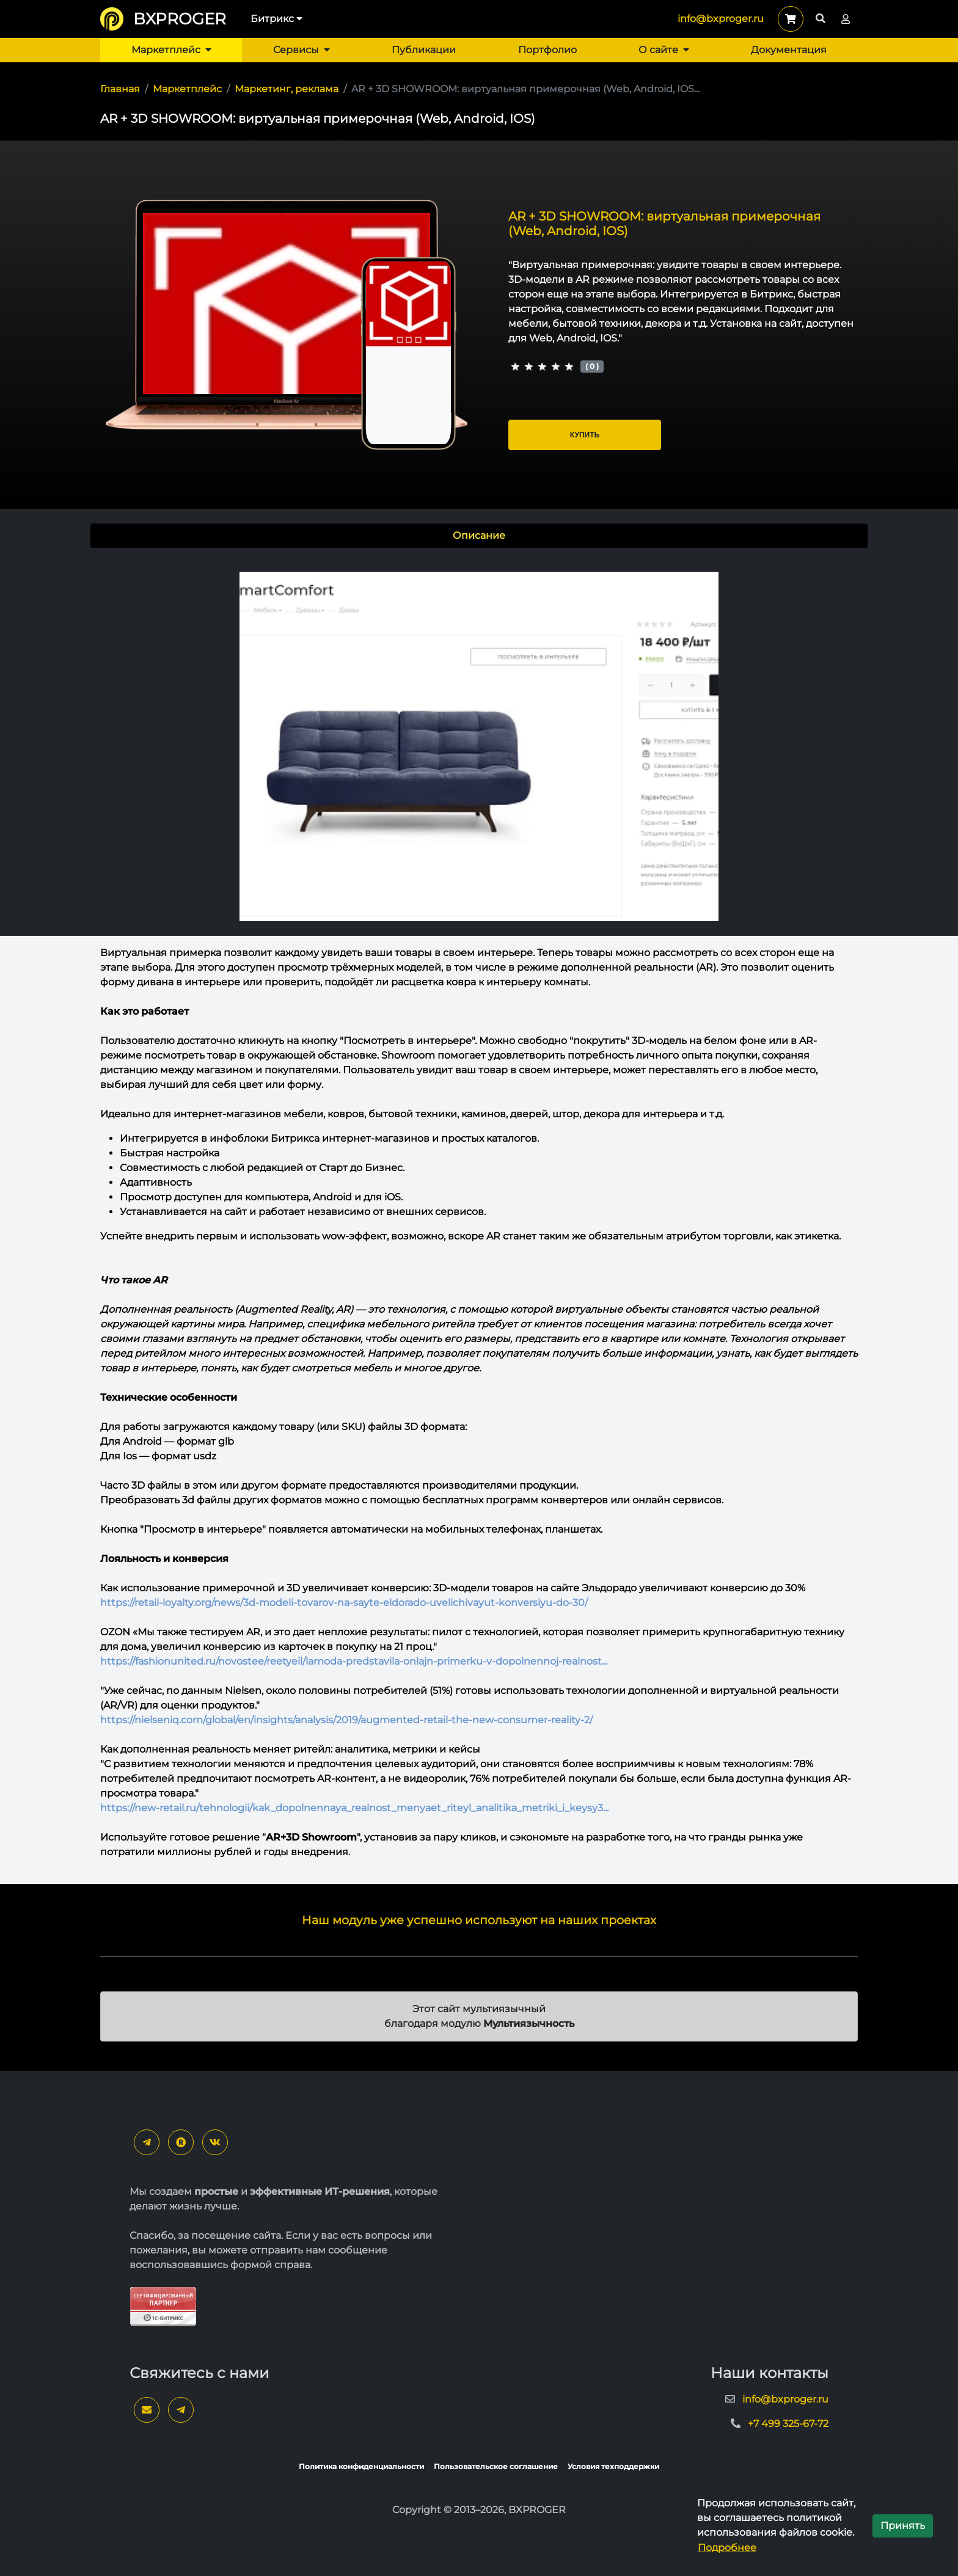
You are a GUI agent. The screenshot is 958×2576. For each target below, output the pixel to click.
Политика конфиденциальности (361, 2466)
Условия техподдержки (613, 2466)
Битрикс (276, 18)
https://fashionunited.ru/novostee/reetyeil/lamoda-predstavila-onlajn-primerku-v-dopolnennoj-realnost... (353, 1661)
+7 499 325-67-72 (788, 2423)
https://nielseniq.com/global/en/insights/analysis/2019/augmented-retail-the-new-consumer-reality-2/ (346, 1720)
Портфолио (547, 50)
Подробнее (727, 2547)
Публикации (424, 50)
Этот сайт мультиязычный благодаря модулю (479, 2016)
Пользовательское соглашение (496, 2466)
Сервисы (301, 50)
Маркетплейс (171, 50)
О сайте (663, 50)
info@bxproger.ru (721, 18)
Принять (902, 2525)
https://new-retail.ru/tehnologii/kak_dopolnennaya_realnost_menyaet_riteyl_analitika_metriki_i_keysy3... (354, 1808)
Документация (789, 50)
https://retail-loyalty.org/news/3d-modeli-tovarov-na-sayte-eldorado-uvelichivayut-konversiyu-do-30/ (344, 1602)
